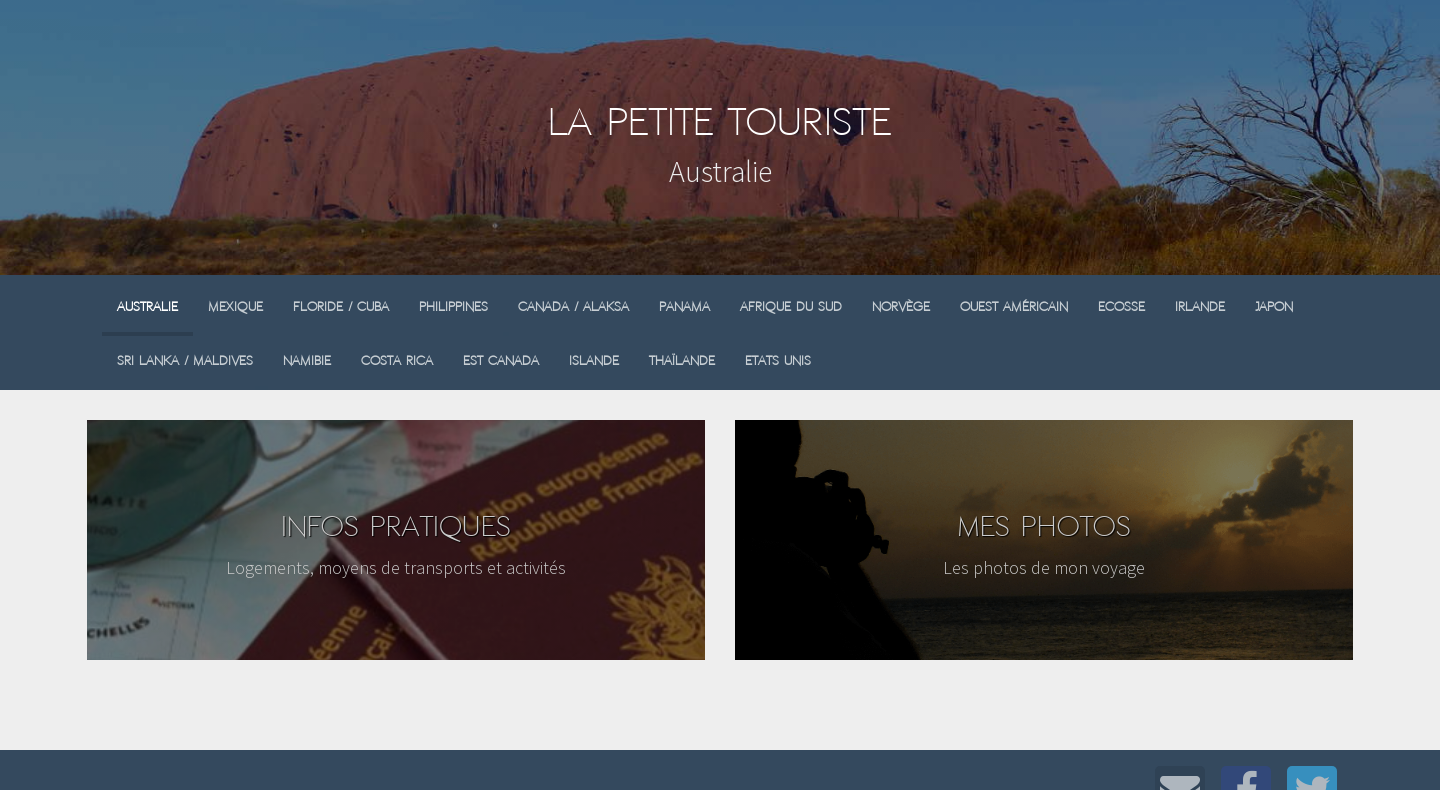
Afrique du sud (791, 306)
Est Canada (501, 360)
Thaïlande (682, 360)
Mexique (235, 306)
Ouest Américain (1014, 306)
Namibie (307, 360)
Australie (147, 306)
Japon (1274, 306)
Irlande (1200, 306)
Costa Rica (397, 360)
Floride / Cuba (341, 306)
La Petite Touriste (720, 121)
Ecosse (1121, 306)
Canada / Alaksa (573, 306)
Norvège (901, 306)
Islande (594, 360)
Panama (684, 306)
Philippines (453, 306)
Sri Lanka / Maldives (185, 360)
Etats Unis (778, 360)
